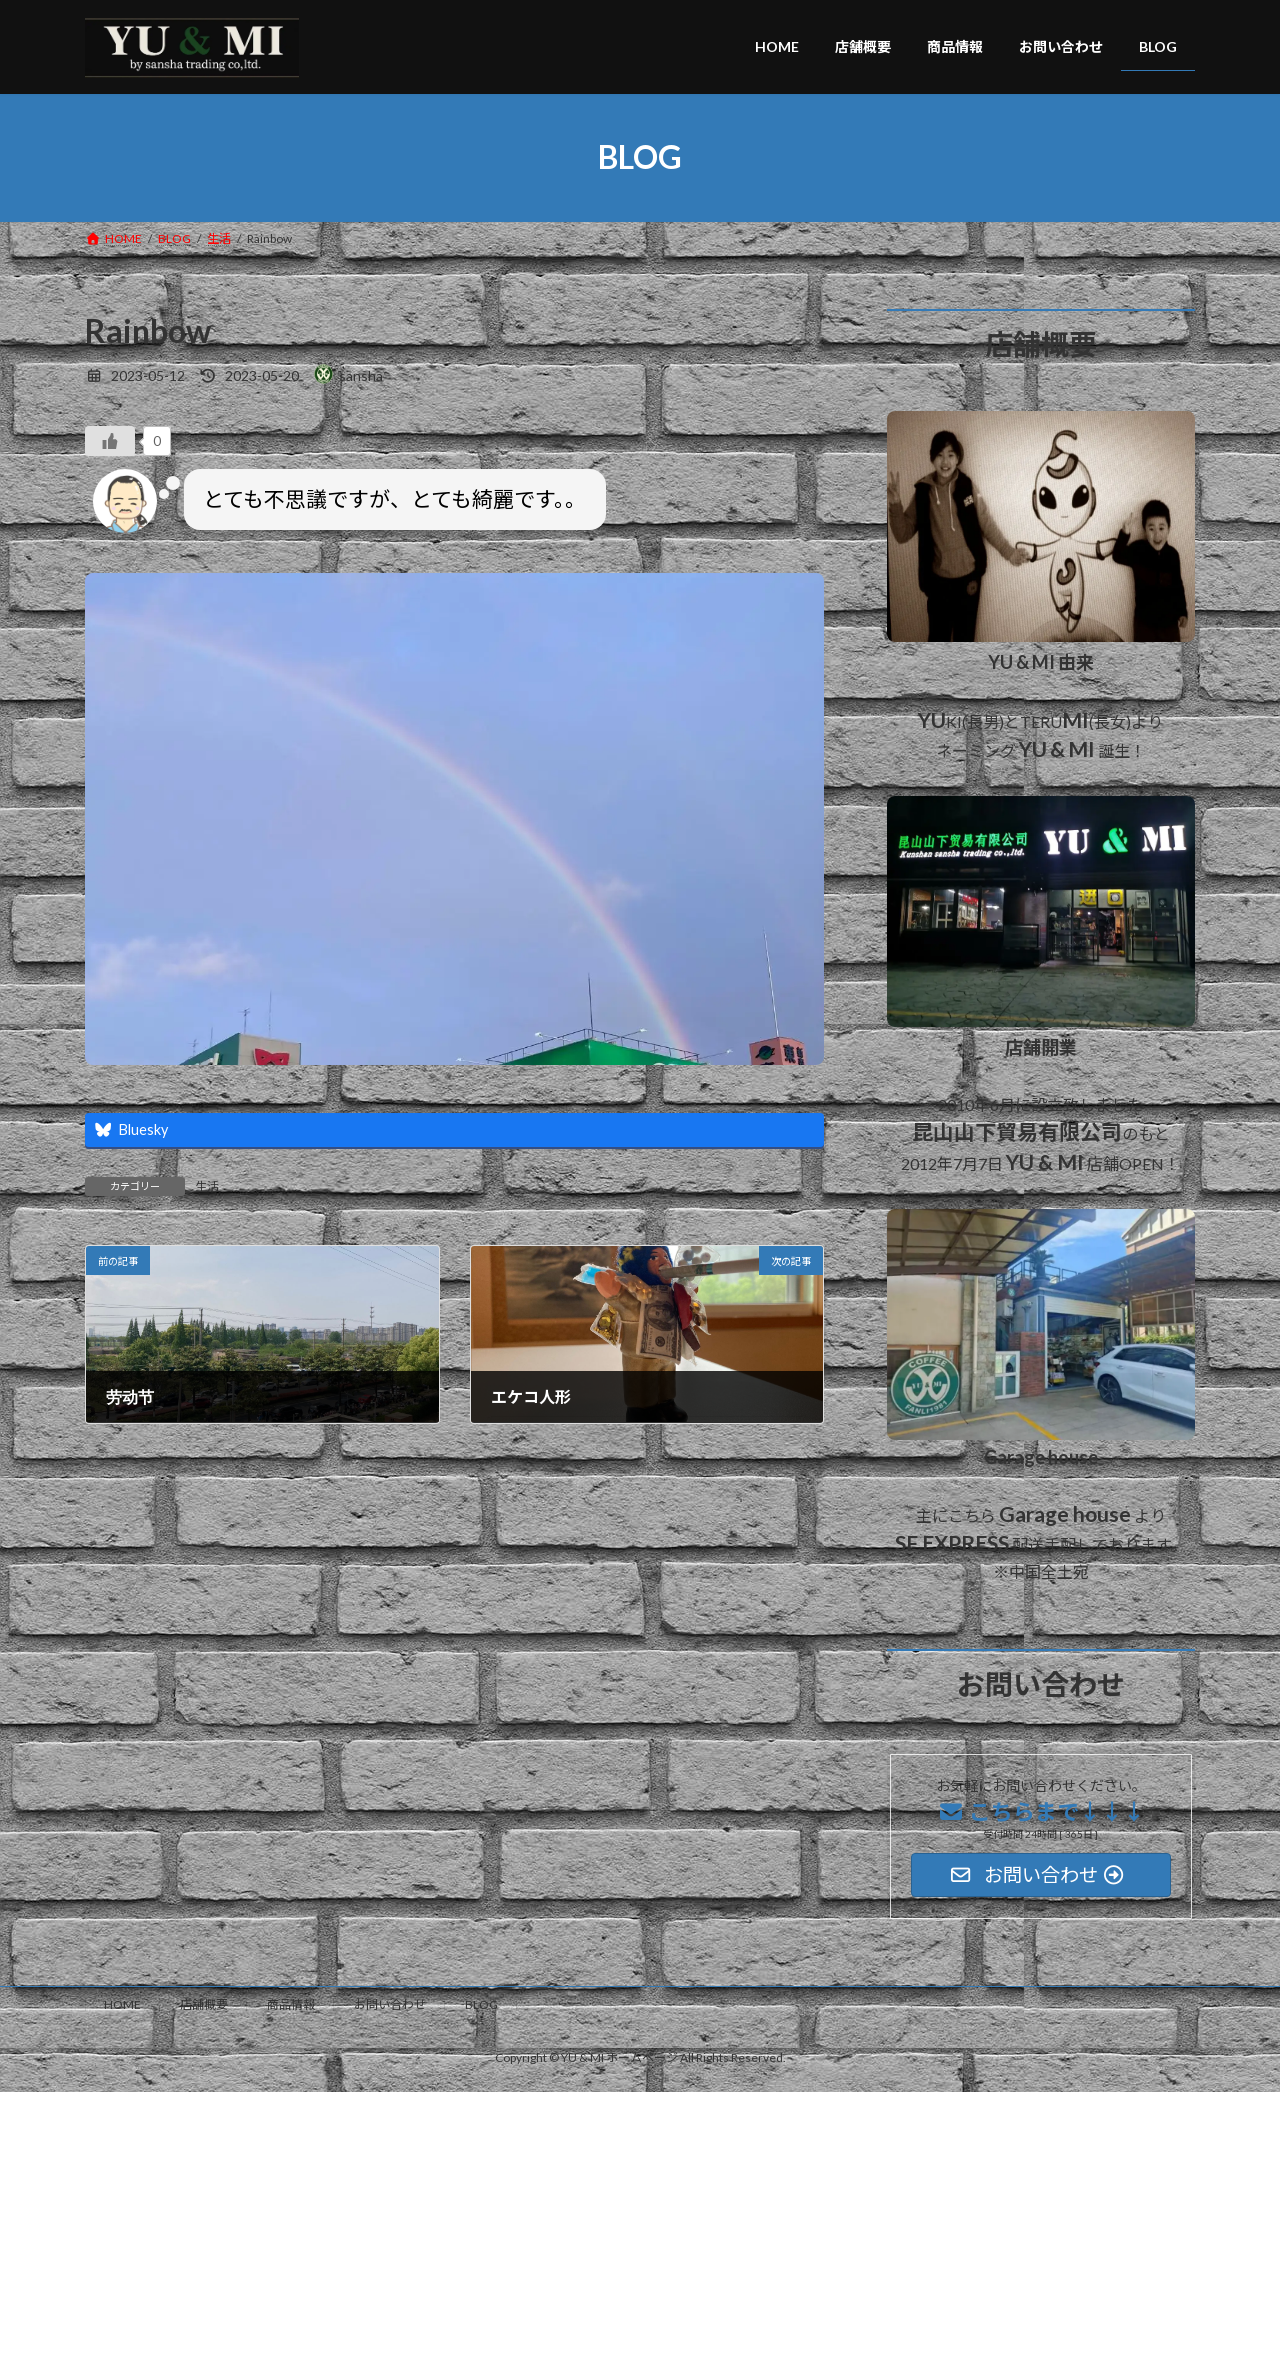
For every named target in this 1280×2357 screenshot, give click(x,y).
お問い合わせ (390, 2004)
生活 (207, 1186)
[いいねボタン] (110, 441)
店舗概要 (204, 2004)
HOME (122, 2004)
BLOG (481, 2004)
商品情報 (291, 2004)
